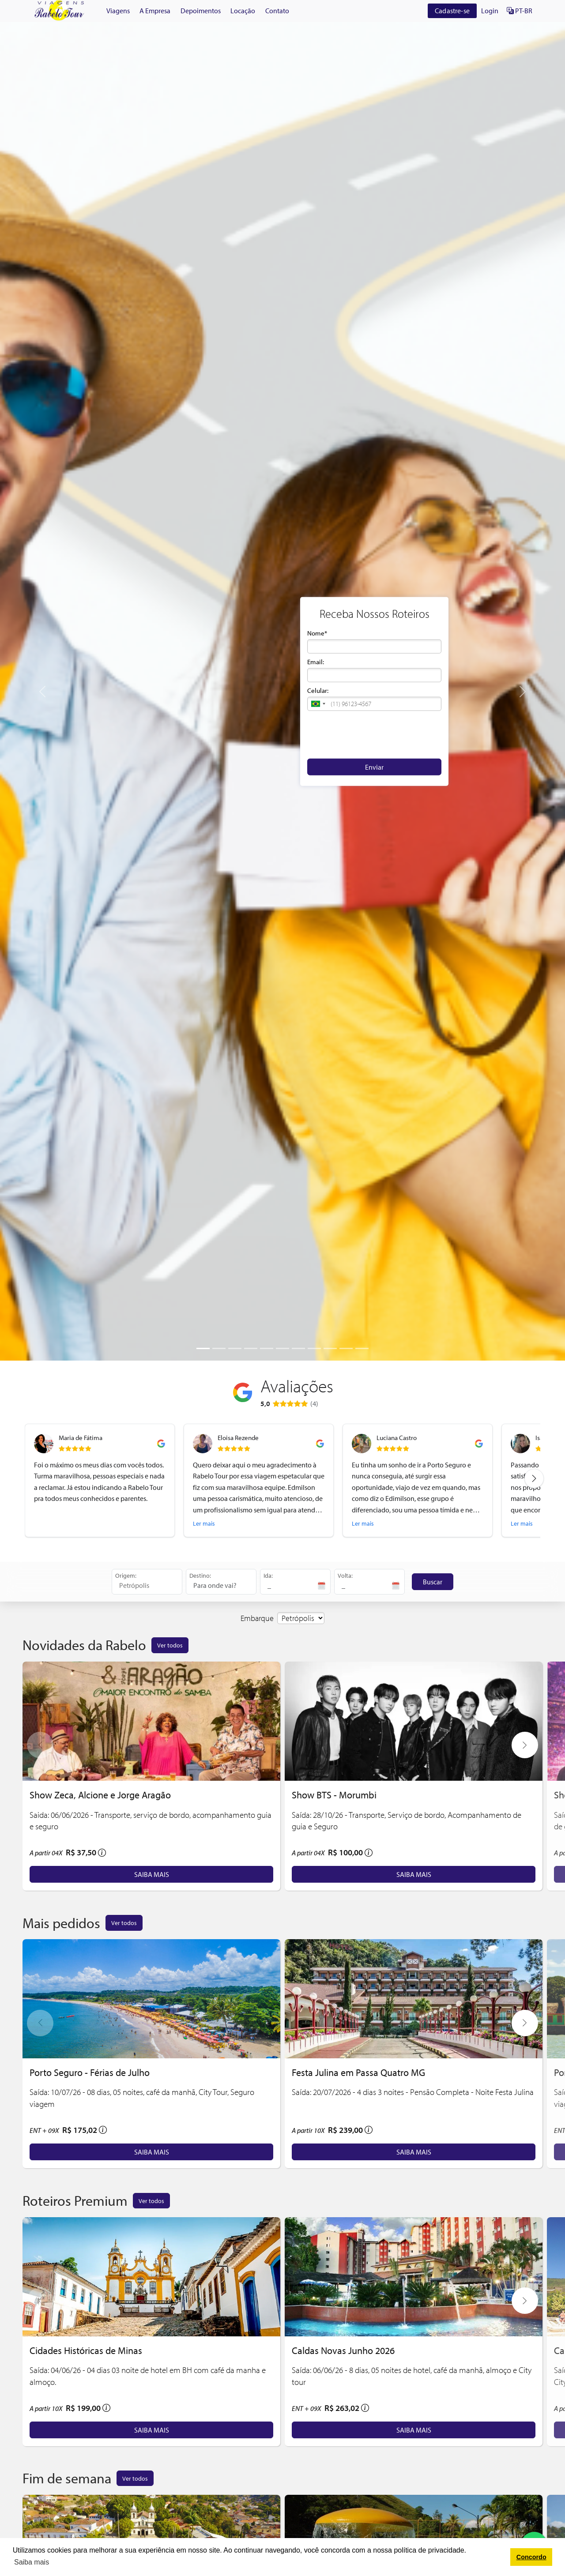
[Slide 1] (203, 1348)
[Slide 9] (330, 1348)
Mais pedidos (61, 1923)
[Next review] (534, 1478)
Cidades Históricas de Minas (86, 2350)
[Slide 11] (362, 1348)
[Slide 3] (234, 1348)
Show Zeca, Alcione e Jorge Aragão (100, 1794)
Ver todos (170, 1645)
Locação (242, 10)
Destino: (200, 1575)
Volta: (345, 1575)
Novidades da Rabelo (84, 1645)
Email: (315, 662)
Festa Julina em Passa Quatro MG (358, 2072)
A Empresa (154, 10)
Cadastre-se (452, 10)
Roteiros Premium (75, 2200)
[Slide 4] (250, 1348)
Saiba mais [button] (31, 2562)
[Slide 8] (314, 1348)
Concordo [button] (531, 2557)
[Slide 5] (266, 1348)
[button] (318, 704)
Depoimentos (201, 10)
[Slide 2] (219, 1348)
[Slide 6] (282, 1348)
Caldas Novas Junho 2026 (343, 2350)
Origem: (125, 1575)
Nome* (317, 633)
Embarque (257, 1618)
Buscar (432, 1581)
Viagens (118, 10)
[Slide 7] (298, 1348)
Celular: (317, 690)
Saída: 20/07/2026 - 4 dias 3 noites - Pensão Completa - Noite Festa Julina (413, 2092)
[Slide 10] (346, 1348)
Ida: (268, 1575)
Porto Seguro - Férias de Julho (90, 2072)
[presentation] (374, 734)
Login (489, 10)
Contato (277, 10)
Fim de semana (67, 2478)
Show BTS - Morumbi (334, 1794)
